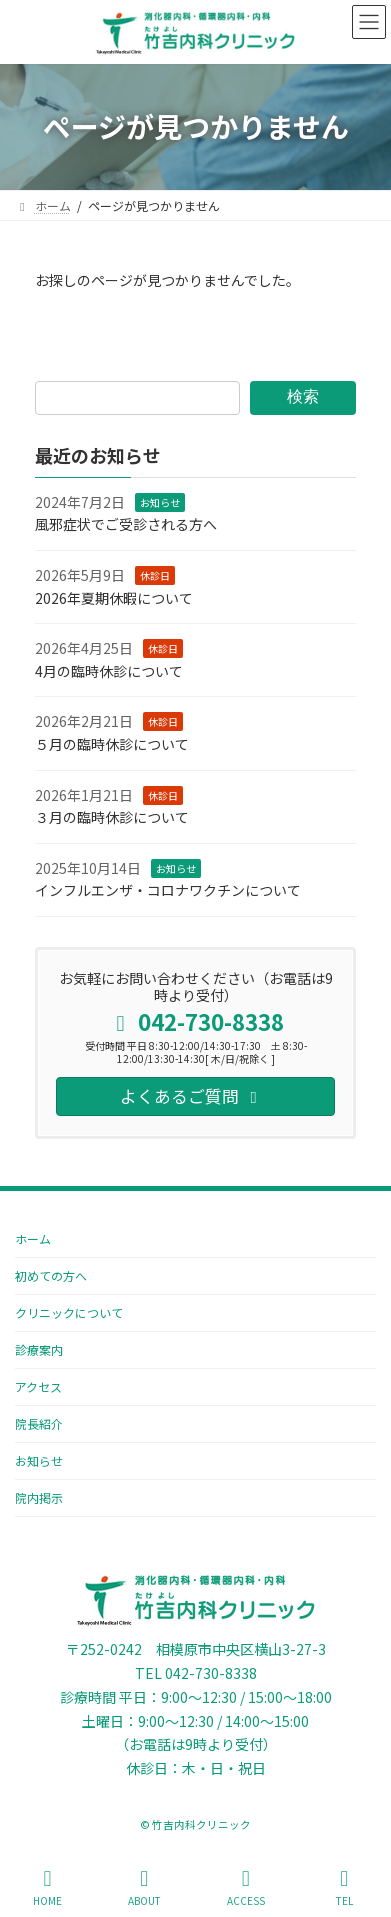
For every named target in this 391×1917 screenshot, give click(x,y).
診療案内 (39, 1349)
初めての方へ (51, 1275)
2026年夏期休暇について (114, 598)
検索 (303, 396)
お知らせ (160, 502)
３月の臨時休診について (112, 817)
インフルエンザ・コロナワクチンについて (168, 890)
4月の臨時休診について (109, 671)
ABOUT (144, 1887)
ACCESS (246, 1887)
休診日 (155, 575)
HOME (47, 1887)
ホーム (33, 1238)
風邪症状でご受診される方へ (126, 524)
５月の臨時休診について (112, 744)
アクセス (38, 1386)
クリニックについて (69, 1312)
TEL (345, 1887)
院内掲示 (39, 1497)
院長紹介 (39, 1423)
